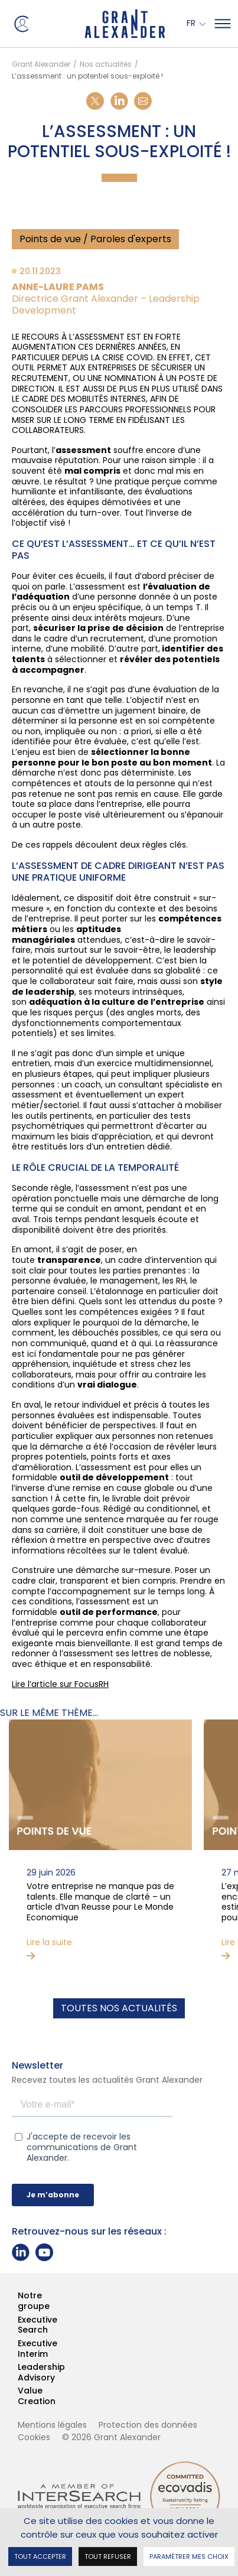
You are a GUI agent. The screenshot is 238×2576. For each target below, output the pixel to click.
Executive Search (18, 2325)
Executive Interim (18, 2349)
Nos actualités (106, 64)
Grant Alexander (41, 64)
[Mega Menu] (222, 23)
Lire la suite (49, 1942)
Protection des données (148, 2425)
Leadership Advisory (18, 2372)
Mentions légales (52, 2425)
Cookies (34, 2437)
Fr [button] (192, 23)
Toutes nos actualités (119, 2008)
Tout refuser (107, 2555)
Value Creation (18, 2396)
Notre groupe (18, 2301)
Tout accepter (40, 2555)
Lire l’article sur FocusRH (60, 1684)
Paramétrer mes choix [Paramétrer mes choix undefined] (189, 2555)
